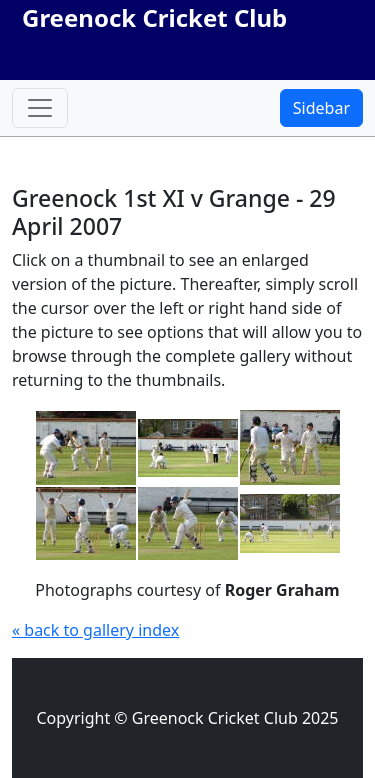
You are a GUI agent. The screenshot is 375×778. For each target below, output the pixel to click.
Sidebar (321, 108)
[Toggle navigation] (40, 108)
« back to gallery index (95, 630)
